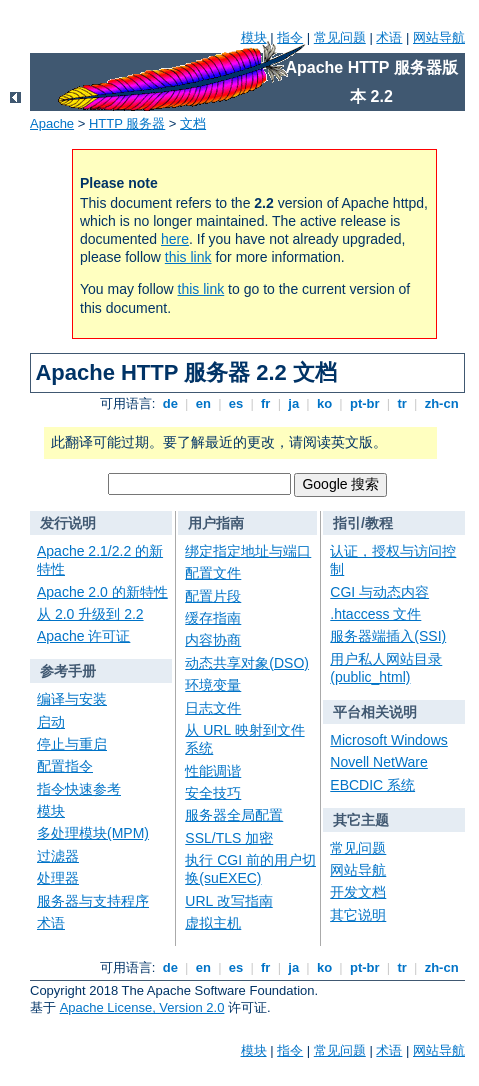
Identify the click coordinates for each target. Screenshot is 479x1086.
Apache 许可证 (83, 636)
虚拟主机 (213, 923)
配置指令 (65, 766)
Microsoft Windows (388, 740)
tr (402, 403)
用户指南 (216, 523)
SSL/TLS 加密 (229, 838)
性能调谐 (213, 771)
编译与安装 (72, 699)
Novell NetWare (379, 762)
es (236, 403)
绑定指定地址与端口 (248, 551)
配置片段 (213, 596)
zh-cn (441, 403)
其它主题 (361, 820)
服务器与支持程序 (93, 901)
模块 (254, 37)
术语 (389, 37)
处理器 (58, 878)
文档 (193, 123)
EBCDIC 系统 (372, 785)
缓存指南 (213, 618)
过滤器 (58, 856)
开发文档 (358, 892)
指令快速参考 (79, 789)
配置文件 (213, 573)
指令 (290, 37)
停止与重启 (72, 744)
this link (188, 257)
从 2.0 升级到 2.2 (90, 614)
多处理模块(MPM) (93, 833)
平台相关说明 (375, 712)
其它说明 (358, 915)
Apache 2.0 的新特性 (102, 592)
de (170, 403)
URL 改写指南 (228, 901)
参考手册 (68, 671)
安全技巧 (213, 793)
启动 (51, 722)
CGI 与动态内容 (379, 592)
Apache (52, 123)
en (203, 403)
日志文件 (213, 708)
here (175, 239)
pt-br (364, 403)
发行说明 (68, 523)
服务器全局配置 (234, 815)
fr (265, 403)
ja (294, 403)
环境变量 (213, 685)
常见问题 (340, 37)
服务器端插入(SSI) (388, 636)
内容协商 (213, 640)
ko (324, 403)
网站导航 (439, 37)
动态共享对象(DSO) (247, 663)
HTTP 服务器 (127, 123)
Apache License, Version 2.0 (142, 1007)
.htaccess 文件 (375, 614)
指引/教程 (363, 523)
